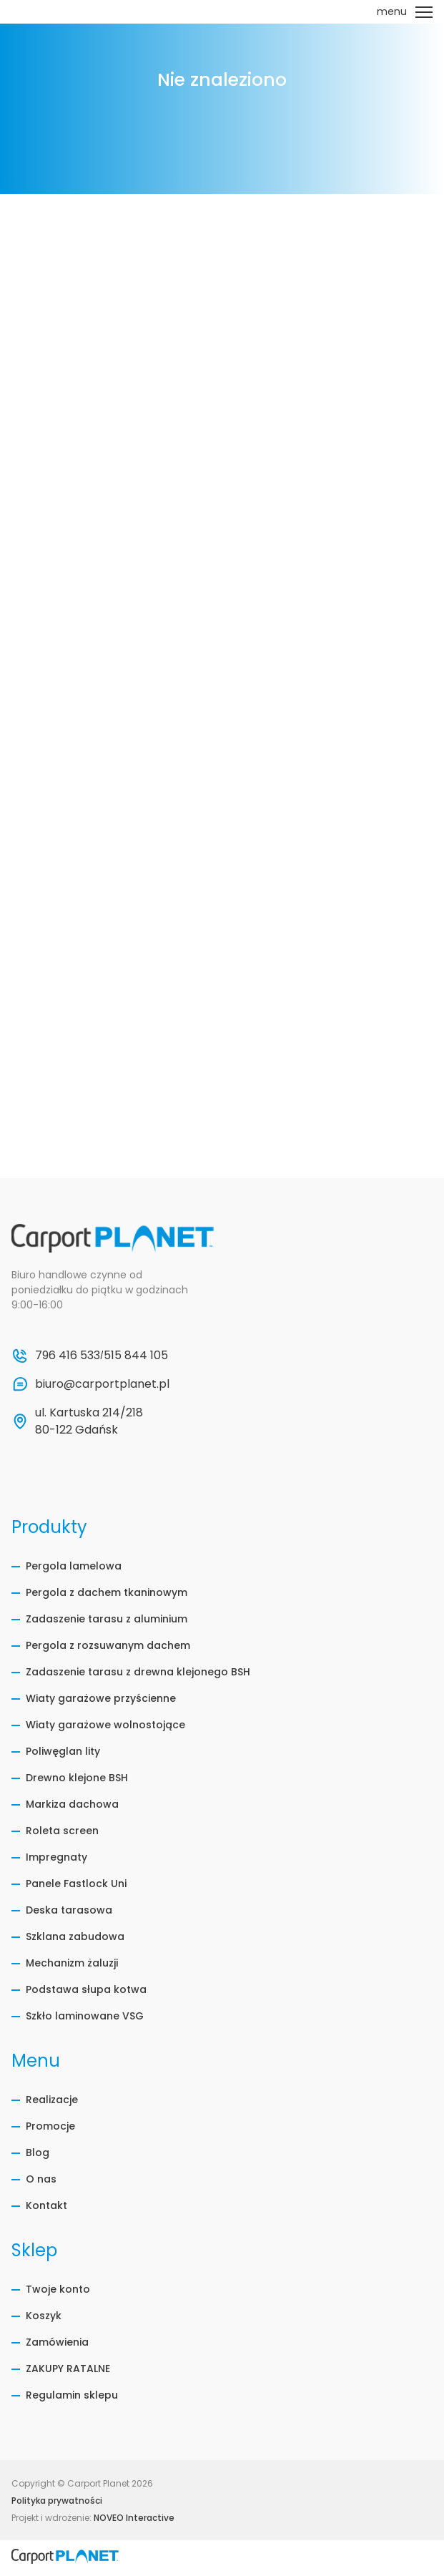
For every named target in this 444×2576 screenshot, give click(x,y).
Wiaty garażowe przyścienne (101, 1698)
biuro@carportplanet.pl (102, 1384)
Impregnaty (56, 1857)
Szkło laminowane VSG (85, 2016)
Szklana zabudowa (75, 1936)
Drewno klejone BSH (77, 1778)
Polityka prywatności (56, 2500)
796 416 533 (67, 1355)
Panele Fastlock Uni (76, 1883)
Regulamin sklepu (72, 2395)
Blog (37, 2152)
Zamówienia (57, 2342)
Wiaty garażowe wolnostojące (105, 1725)
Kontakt (46, 2205)
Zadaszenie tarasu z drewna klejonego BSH (138, 1672)
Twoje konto (58, 2289)
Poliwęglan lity (63, 1751)
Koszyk (43, 2315)
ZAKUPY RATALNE (68, 2368)
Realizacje (52, 2099)
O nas (41, 2179)
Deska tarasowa (69, 1910)
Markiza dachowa (72, 1804)
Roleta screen (62, 1830)
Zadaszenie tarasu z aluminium (106, 1619)
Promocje (50, 2126)
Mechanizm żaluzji (72, 1963)
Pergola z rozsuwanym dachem (108, 1645)
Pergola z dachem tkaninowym (106, 1592)
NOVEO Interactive (134, 2518)
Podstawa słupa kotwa (86, 1989)
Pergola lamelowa (74, 1566)
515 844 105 (136, 1355)
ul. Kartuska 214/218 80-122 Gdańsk (90, 1421)
